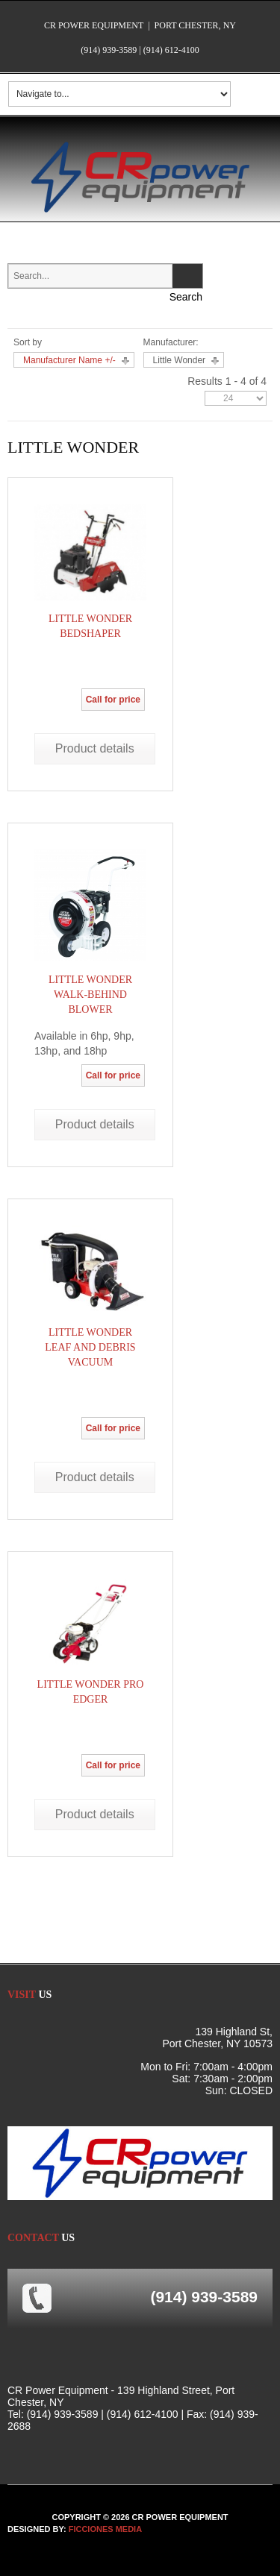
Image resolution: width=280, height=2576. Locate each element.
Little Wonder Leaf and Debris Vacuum (90, 1347)
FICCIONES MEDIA (105, 2529)
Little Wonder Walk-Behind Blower (90, 994)
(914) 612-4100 (171, 50)
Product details (94, 748)
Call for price (113, 699)
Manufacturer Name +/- (69, 360)
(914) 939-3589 (109, 50)
